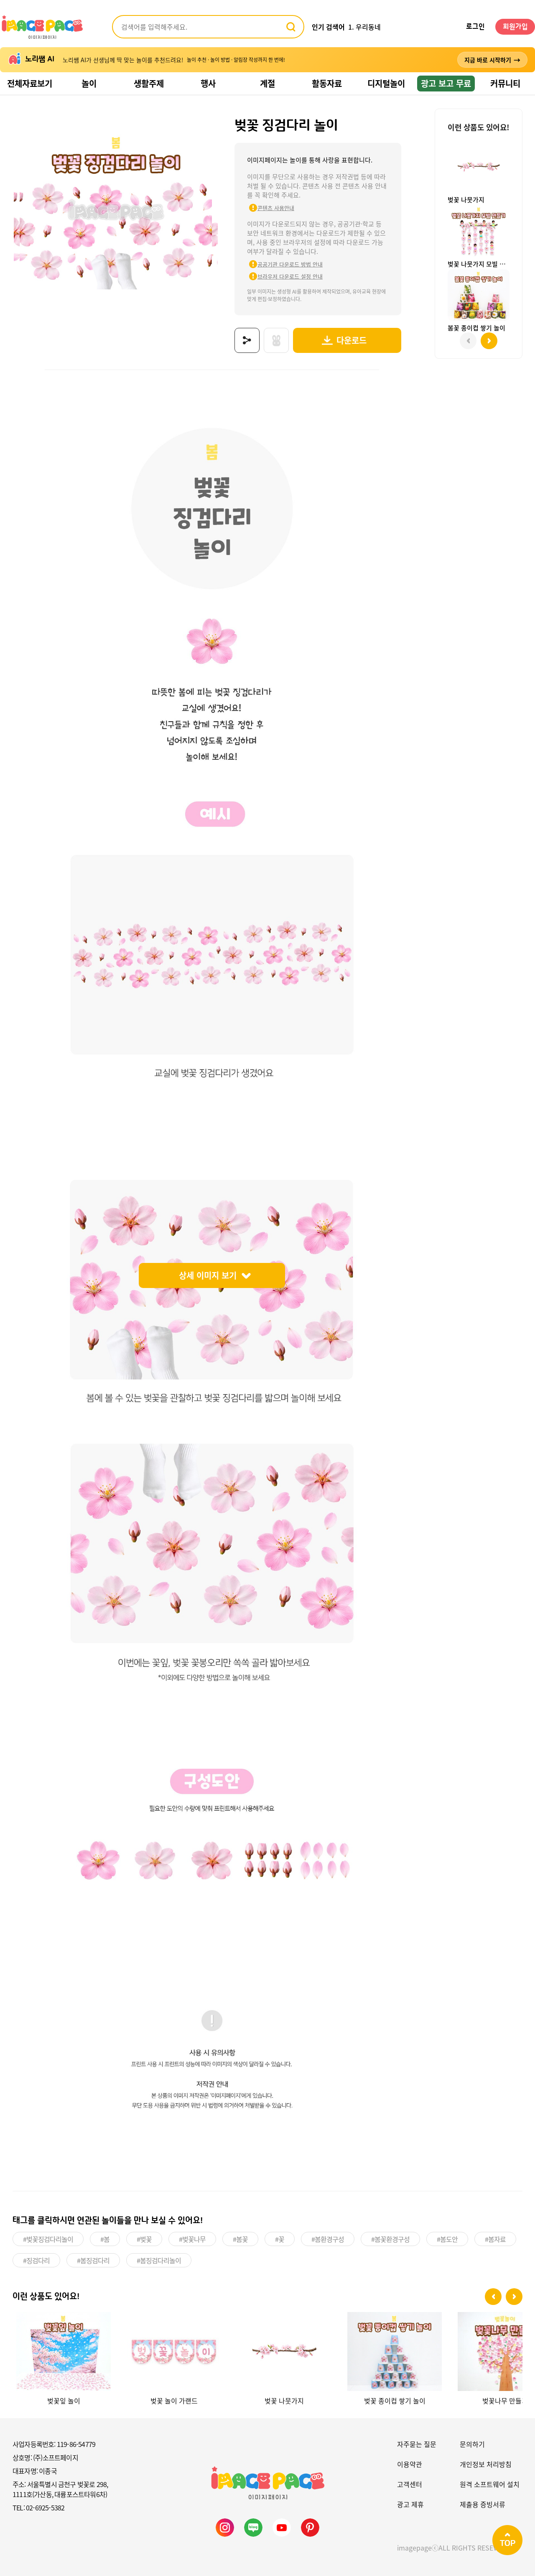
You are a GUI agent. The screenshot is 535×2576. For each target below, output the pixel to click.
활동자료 (327, 83)
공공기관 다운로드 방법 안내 (278, 264)
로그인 (475, 26)
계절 (267, 83)
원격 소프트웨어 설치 (490, 2482)
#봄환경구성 (327, 2238)
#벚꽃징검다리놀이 (48, 2238)
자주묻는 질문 (416, 2442)
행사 (208, 83)
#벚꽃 (144, 2238)
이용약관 (409, 2462)
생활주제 (149, 83)
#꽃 (279, 2238)
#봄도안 (447, 2238)
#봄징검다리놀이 (159, 2259)
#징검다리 (36, 2259)
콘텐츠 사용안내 (264, 208)
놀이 (89, 83)
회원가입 (515, 26)
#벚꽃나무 (192, 2238)
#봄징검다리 (93, 2259)
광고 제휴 (410, 2502)
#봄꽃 (240, 2238)
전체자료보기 (29, 83)
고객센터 (409, 2482)
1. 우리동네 (364, 27)
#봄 (105, 2238)
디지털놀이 (386, 83)
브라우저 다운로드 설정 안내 (278, 276)
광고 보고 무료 (446, 83)
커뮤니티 (505, 83)
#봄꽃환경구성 (390, 2238)
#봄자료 (495, 2238)
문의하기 (472, 2442)
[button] (493, 2295)
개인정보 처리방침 (486, 2462)
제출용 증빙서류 (482, 2502)
